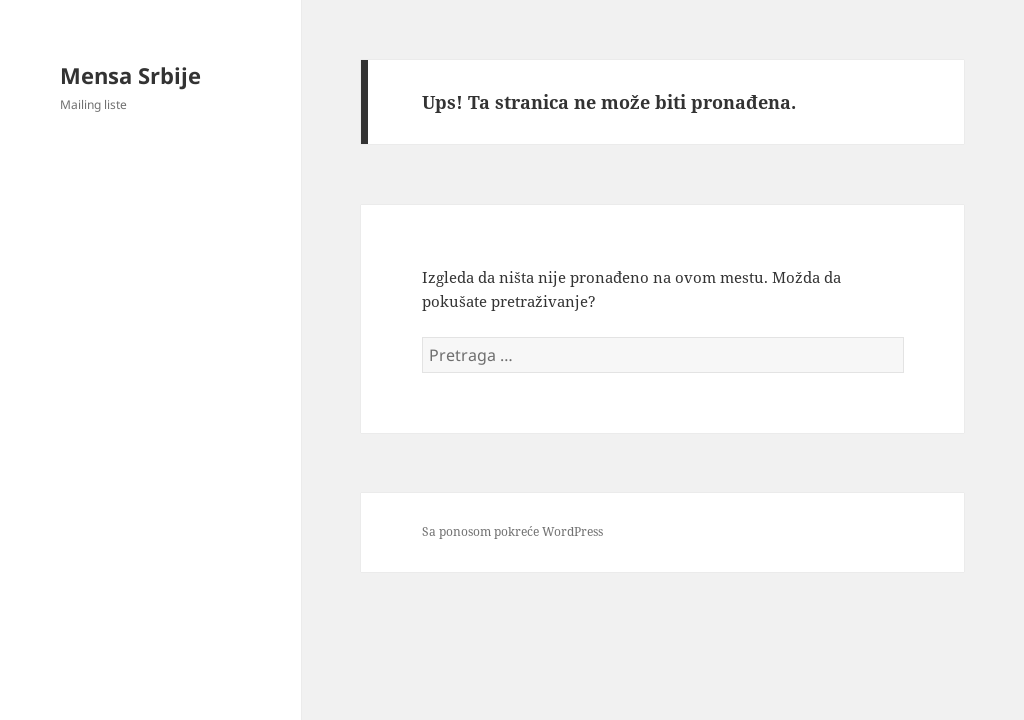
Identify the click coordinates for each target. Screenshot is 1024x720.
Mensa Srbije (130, 75)
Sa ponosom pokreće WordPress (512, 531)
